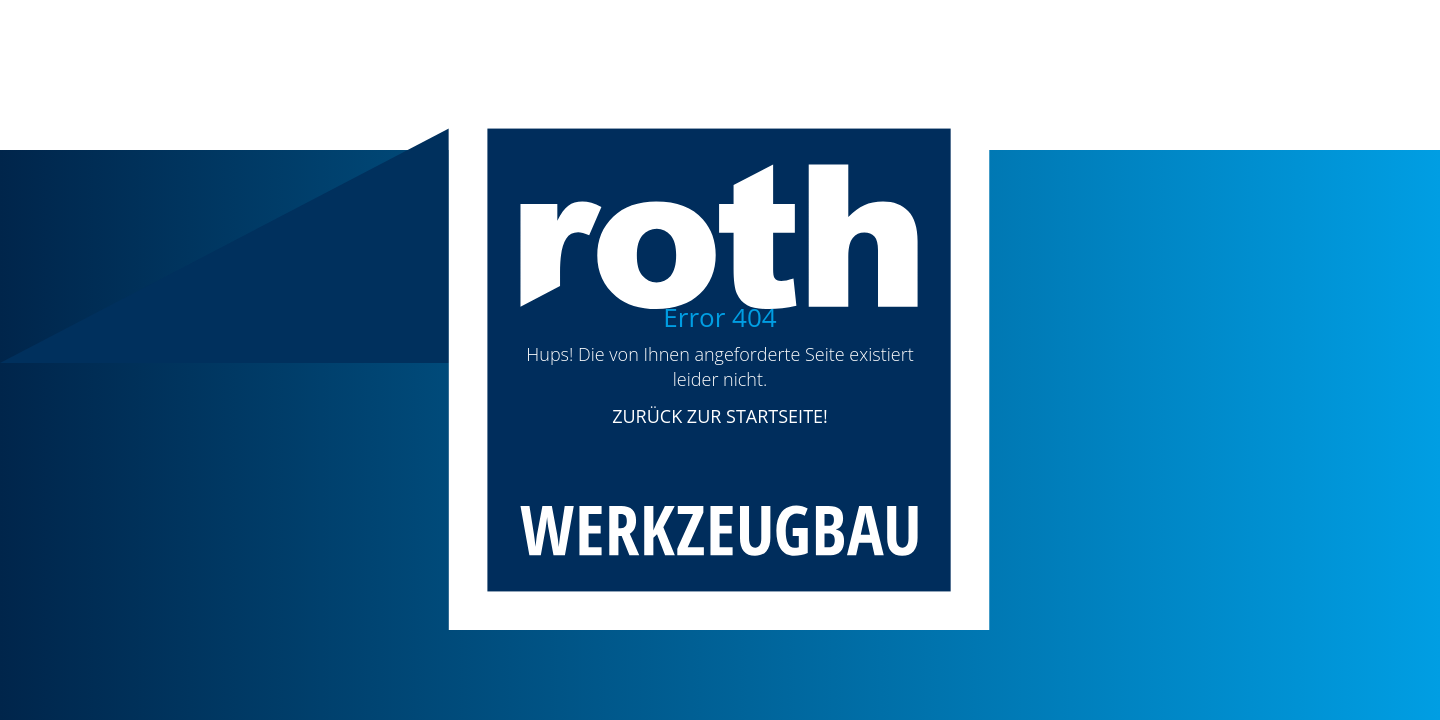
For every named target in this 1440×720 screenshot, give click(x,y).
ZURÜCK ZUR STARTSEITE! (720, 416)
